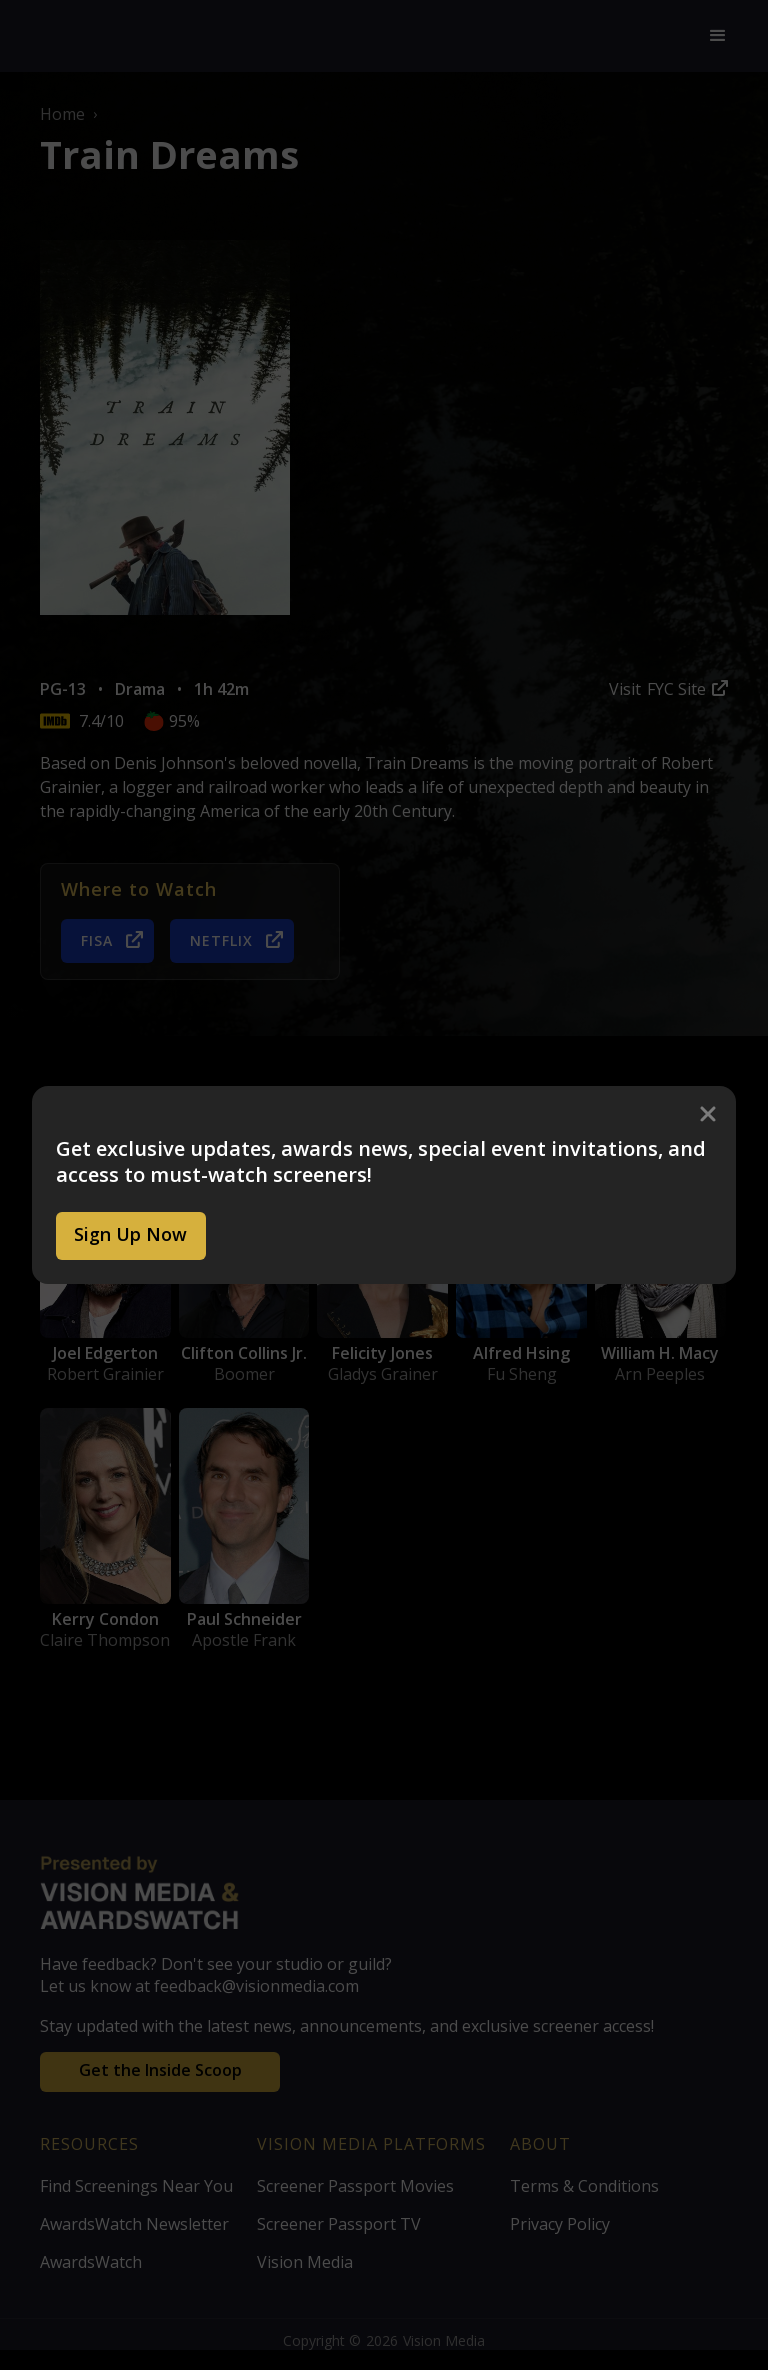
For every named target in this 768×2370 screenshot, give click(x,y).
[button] (718, 36)
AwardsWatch (91, 2262)
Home (62, 114)
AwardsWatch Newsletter (134, 2224)
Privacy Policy (560, 2224)
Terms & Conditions (584, 2186)
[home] (262, 36)
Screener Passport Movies (355, 2186)
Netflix (221, 940)
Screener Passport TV (339, 2224)
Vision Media (305, 2262)
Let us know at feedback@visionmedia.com (199, 1986)
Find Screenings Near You (136, 2186)
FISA (97, 940)
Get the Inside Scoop (160, 2070)
